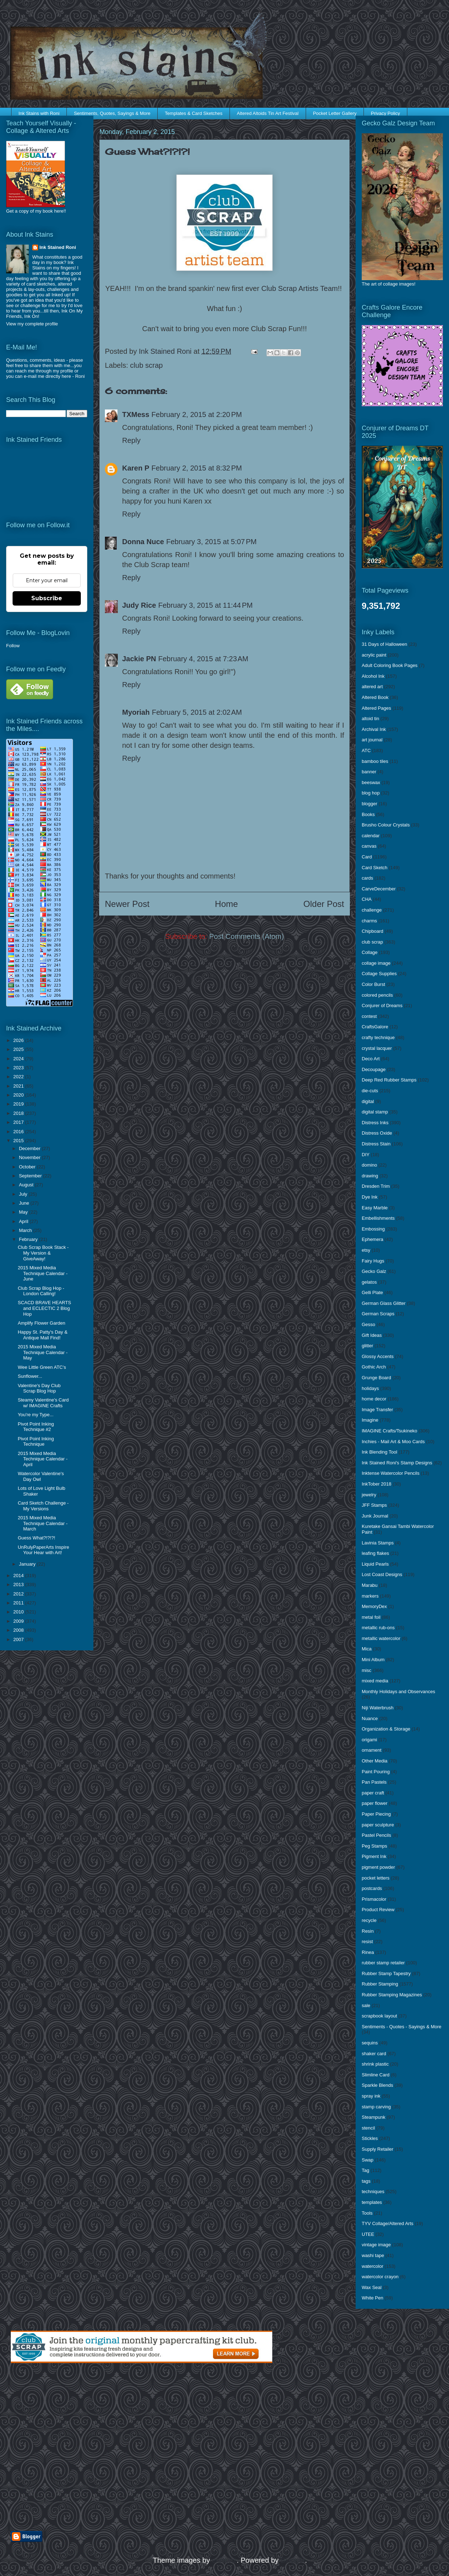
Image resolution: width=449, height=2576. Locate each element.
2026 (19, 1040)
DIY (366, 1154)
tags (366, 2181)
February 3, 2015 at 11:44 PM (205, 605)
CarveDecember (379, 888)
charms (369, 920)
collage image (376, 963)
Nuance (370, 1718)
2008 (19, 1630)
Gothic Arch (374, 1367)
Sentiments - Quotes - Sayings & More (401, 2026)
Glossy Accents (378, 1356)
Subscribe (46, 598)
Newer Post (127, 904)
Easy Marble (375, 1207)
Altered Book (375, 697)
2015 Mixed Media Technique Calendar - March (43, 1523)
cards (367, 878)
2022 (19, 1076)
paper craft (373, 1793)
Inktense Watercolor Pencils (391, 1473)
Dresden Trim (376, 1186)
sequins (370, 2042)
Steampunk (373, 2117)
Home (226, 904)
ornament (371, 1750)
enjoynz (224, 2560)
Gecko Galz (374, 1271)
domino (369, 1165)
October (28, 1166)
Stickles (370, 2138)
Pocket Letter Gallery (334, 113)
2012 (19, 1594)
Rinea (368, 1952)
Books (368, 814)
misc (366, 1670)
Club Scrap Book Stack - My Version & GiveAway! (43, 1253)
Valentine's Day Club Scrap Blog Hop (39, 1388)
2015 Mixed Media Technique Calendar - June (43, 1273)
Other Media (375, 1761)
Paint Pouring (376, 1771)
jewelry (369, 1494)
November (30, 1157)
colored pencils (377, 995)
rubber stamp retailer (383, 1962)
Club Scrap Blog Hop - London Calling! (41, 1291)
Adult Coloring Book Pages (389, 665)
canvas (369, 846)
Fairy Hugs (373, 1261)
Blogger (293, 2560)
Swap (368, 2160)
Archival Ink (374, 729)
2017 (19, 1122)
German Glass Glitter (384, 1303)
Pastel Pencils (376, 1835)
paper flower (375, 1803)
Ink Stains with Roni (39, 113)
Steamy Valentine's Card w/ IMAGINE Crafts (43, 1402)
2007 (19, 1639)
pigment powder (378, 1867)
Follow (13, 645)
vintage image (376, 2244)
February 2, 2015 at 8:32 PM (197, 468)
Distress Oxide (377, 1133)
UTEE (368, 2234)
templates (372, 2202)
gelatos (369, 1282)
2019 (19, 1104)
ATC (366, 750)
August (27, 1184)
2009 (19, 1621)
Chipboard (372, 931)
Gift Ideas (372, 1335)
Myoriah (136, 712)
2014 (19, 1575)
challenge (372, 910)
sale (366, 2005)
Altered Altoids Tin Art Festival (267, 113)
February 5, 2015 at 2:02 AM (197, 712)
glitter (367, 1345)
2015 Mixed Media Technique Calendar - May (43, 1352)
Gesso (368, 1324)
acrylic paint (374, 655)
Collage (370, 952)
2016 (19, 1131)
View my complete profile (32, 323)
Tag (365, 2170)
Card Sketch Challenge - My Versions (43, 1505)
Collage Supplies (379, 973)
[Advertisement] (71, 2447)
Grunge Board (376, 1377)
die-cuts (370, 1090)
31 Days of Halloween (384, 644)
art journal (372, 739)
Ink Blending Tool (379, 1452)
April (24, 1221)
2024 (19, 1058)
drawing (370, 1175)
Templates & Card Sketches (193, 113)
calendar (371, 835)
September (31, 1175)
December (30, 1148)
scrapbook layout (379, 2016)
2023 (19, 1067)
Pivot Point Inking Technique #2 (36, 1426)
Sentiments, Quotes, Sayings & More (112, 113)
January (28, 1564)
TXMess (135, 414)
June (25, 1203)
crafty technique (378, 1037)
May (24, 1212)
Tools (367, 2213)
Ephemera (372, 1239)
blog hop (371, 793)
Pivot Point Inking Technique (36, 1441)
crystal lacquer (377, 1048)
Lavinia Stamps (378, 1543)
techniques (373, 2191)
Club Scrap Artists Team (299, 288)
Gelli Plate (372, 1292)
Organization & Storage (386, 1729)
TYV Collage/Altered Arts (387, 2223)
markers (370, 1596)
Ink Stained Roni (58, 247)
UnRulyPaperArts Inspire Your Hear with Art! (43, 1550)
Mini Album (373, 1659)
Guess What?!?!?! (36, 1537)
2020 (19, 1095)
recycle (369, 1920)
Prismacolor (374, 1899)
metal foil (371, 1617)
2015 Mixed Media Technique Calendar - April (43, 1459)
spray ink (371, 2096)
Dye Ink (370, 1197)
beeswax (371, 782)
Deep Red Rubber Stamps (389, 1080)
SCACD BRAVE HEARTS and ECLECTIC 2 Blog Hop (44, 1308)
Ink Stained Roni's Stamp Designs (397, 1462)
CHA (366, 899)
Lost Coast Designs (382, 1574)
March (26, 1230)
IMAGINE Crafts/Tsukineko (389, 1430)
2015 (19, 1140)
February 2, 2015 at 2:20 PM (197, 414)
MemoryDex (374, 1606)
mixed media (375, 1680)
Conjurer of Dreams (382, 1005)
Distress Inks (375, 1122)
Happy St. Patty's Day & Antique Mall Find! (42, 1334)
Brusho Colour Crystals (386, 825)
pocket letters (375, 1878)
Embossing (373, 1229)
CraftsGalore (375, 1026)
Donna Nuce (143, 542)
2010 (19, 1611)
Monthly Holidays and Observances (398, 1691)
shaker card (374, 2053)
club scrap (146, 365)
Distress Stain (376, 1143)
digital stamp (375, 1112)
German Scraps (378, 1313)
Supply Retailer (377, 2149)
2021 (19, 1086)
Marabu (370, 1585)
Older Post (324, 904)
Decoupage (374, 1069)
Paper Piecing (376, 1814)
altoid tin (370, 718)
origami (369, 1739)
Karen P (135, 468)
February (29, 1239)
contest (369, 1016)
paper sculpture (378, 1824)
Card (367, 857)
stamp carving (376, 2106)
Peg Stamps (374, 1846)
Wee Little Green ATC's (42, 1367)
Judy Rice (139, 605)
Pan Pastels (374, 1782)
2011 (19, 1603)
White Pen (372, 2298)
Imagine (370, 1420)
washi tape (373, 2255)
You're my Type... (35, 1414)
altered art (372, 686)
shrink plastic (375, 2064)
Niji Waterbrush (377, 1707)
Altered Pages (376, 708)
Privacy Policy (385, 113)
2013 (19, 1584)
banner (369, 771)
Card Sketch (375, 867)
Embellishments (378, 1218)
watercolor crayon (380, 2276)
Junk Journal (375, 1516)
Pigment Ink (374, 1856)
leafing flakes (375, 1553)
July (24, 1194)
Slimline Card (375, 2074)
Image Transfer (377, 1409)
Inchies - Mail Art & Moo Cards (393, 1441)
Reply (131, 440)
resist (367, 1941)
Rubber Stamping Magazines (392, 1994)
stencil (368, 2128)
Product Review (378, 1909)
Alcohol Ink (373, 676)
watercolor (372, 2266)
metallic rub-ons (378, 1627)
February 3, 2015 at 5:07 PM (211, 542)
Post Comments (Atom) (246, 936)
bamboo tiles (375, 761)
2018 (19, 1113)
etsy (366, 1250)
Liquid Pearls (375, 1564)
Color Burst (373, 984)
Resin (368, 1931)
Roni (80, 376)
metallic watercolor (381, 1638)
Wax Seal (371, 2287)
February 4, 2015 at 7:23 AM (203, 659)
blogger (369, 803)
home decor (374, 1398)
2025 (19, 1049)
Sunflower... (30, 1376)
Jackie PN (139, 659)
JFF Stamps (374, 1505)
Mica (366, 1648)
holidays (370, 1388)
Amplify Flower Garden (41, 1323)
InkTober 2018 (376, 1484)
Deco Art (371, 1058)
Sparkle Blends (377, 2085)
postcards (372, 1888)
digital (368, 1101)
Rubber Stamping (380, 1984)
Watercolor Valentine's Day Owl (41, 1476)
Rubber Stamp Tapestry (386, 1973)
